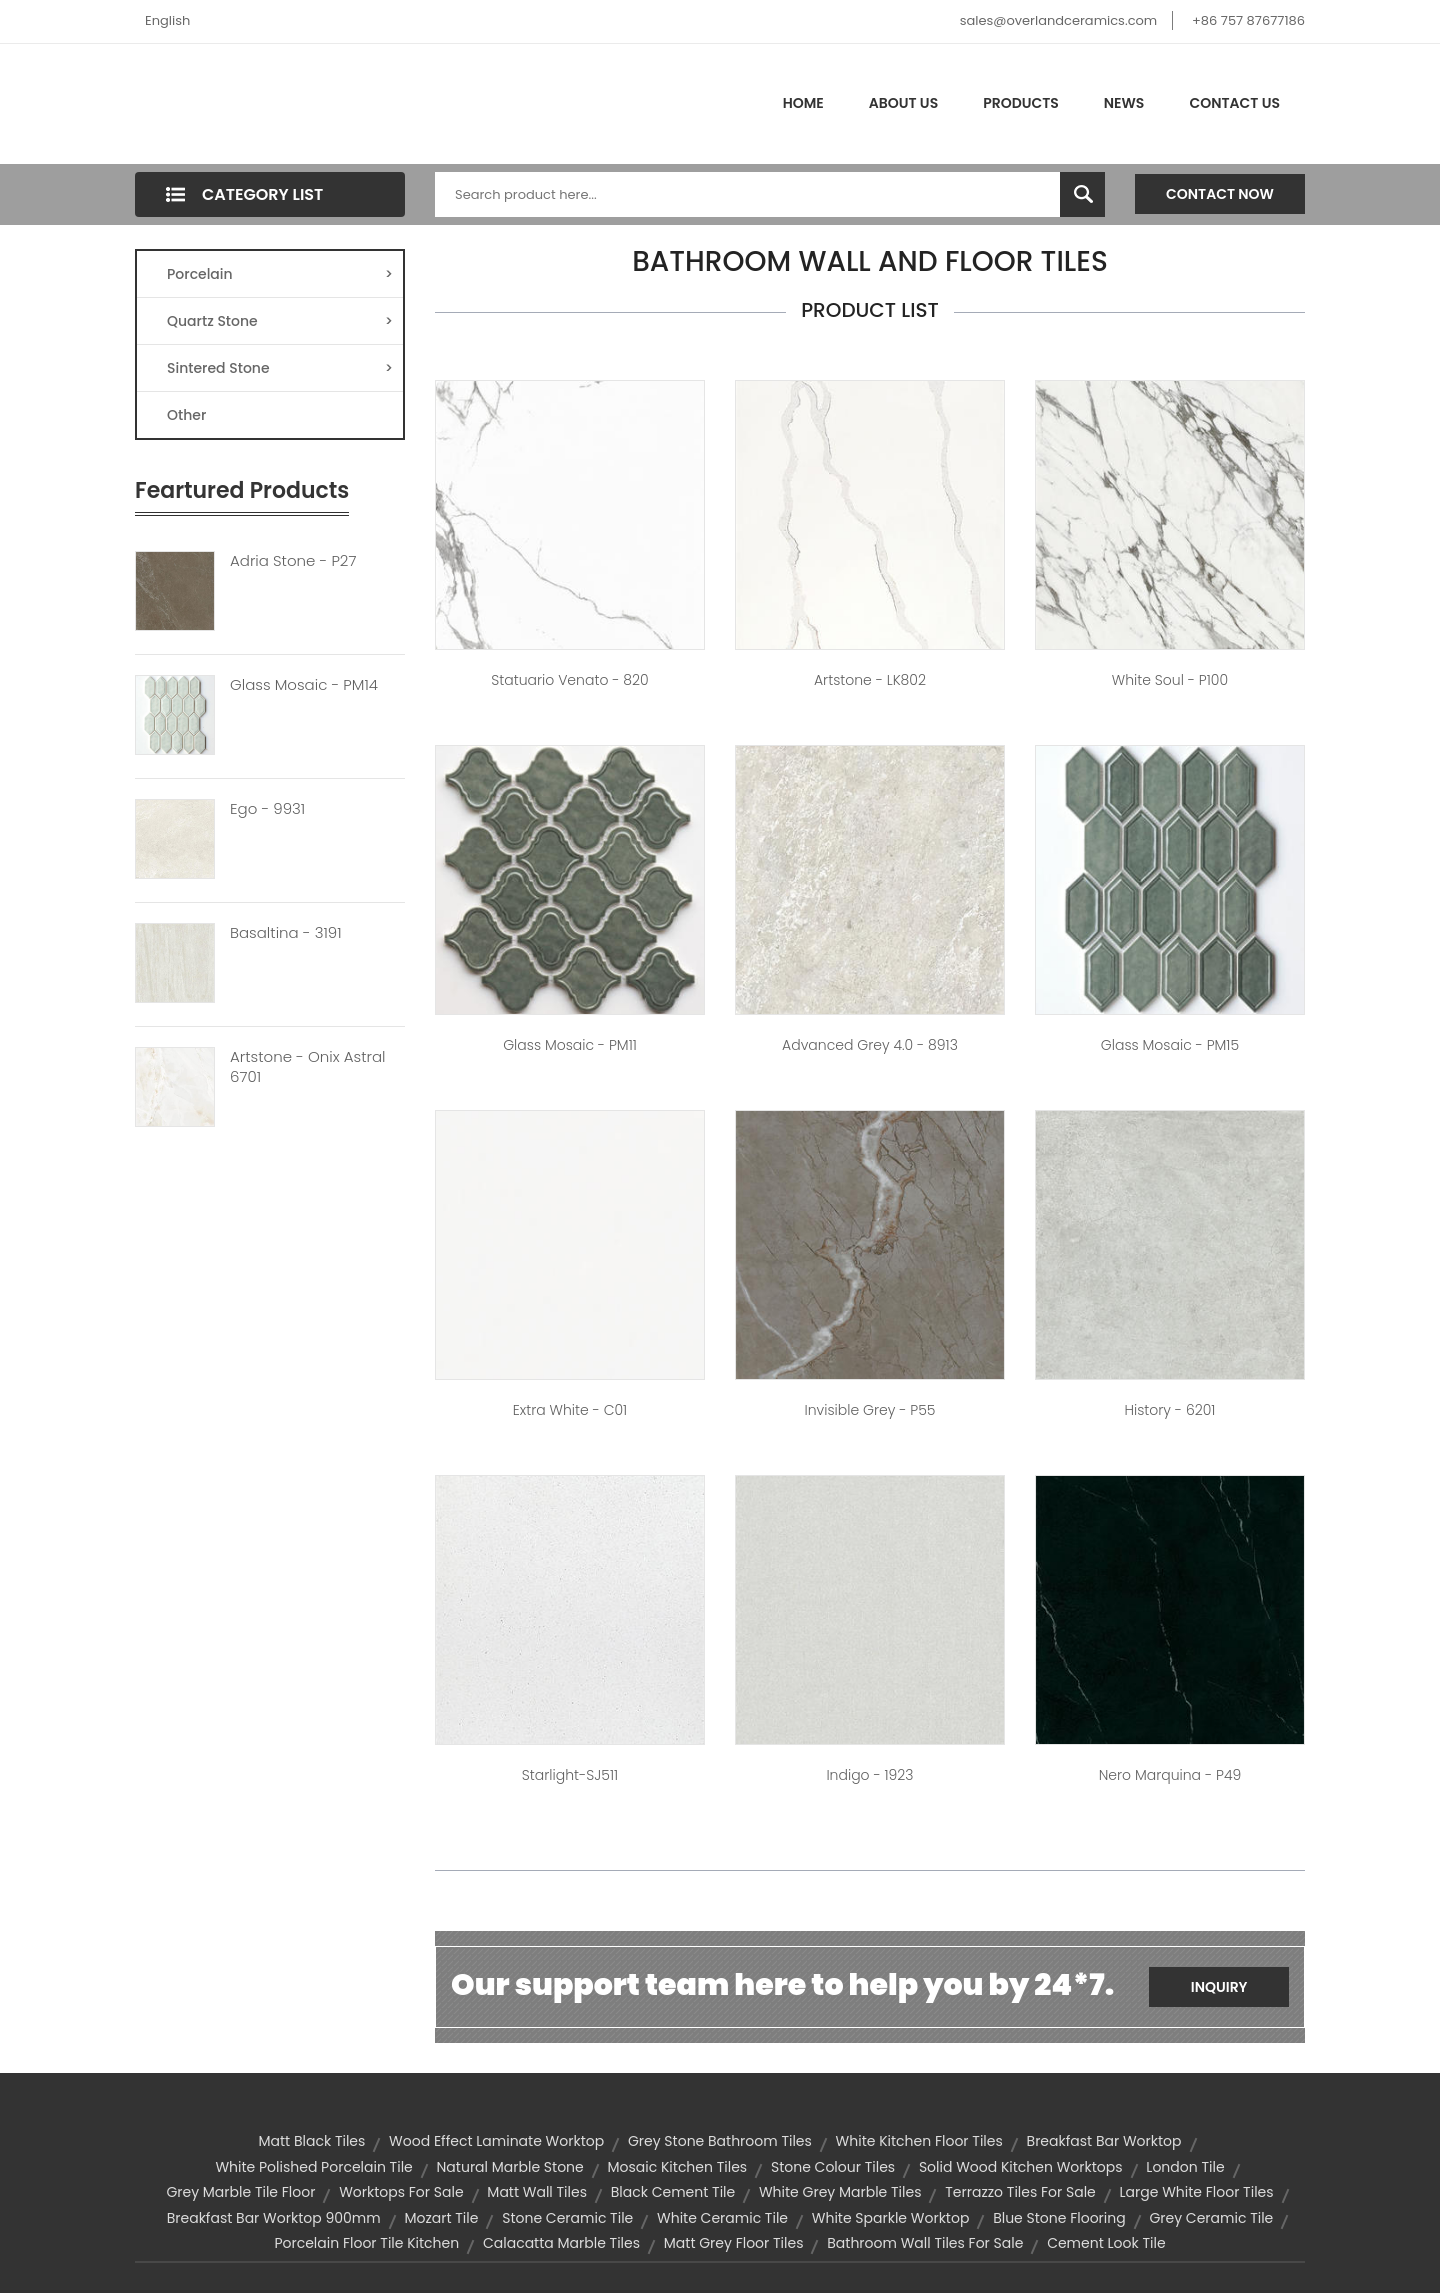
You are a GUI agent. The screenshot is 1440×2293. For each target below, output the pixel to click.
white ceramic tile (722, 2218)
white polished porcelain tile (313, 2167)
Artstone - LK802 (870, 680)
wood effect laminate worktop (496, 2141)
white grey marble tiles (840, 2192)
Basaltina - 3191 (286, 933)
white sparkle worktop (891, 2218)
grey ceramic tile (1211, 2218)
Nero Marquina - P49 (1170, 1775)
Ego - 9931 (267, 809)
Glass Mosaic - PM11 (570, 1045)
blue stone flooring (1059, 2218)
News (1124, 103)
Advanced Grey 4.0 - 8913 (870, 1045)
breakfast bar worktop (1104, 2141)
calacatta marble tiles (561, 2243)
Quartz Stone (280, 321)
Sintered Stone (280, 368)
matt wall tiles (537, 2192)
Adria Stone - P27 (293, 561)
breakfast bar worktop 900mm (274, 2218)
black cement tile (673, 2192)
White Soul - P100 (1170, 680)
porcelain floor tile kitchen (366, 2243)
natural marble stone (510, 2167)
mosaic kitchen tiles (677, 2167)
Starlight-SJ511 (570, 1775)
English (167, 20)
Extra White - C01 (570, 1410)
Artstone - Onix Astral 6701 (308, 1067)
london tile (1185, 2167)
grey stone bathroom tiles (720, 2141)
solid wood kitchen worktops (1021, 2167)
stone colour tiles (833, 2167)
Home (803, 103)
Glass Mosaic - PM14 (304, 685)
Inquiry (1219, 1987)
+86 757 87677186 (1248, 20)
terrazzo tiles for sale (1020, 2192)
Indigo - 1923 (869, 1775)
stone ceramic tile (567, 2218)
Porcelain (280, 274)
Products (1021, 103)
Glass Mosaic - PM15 (1170, 1045)
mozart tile (441, 2218)
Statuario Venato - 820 (569, 680)
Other (186, 415)
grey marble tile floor (240, 2192)
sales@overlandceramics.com (1059, 20)
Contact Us (1234, 103)
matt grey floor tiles (734, 2243)
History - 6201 (1169, 1410)
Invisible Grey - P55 (870, 1410)
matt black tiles (312, 2141)
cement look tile (1106, 2243)
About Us (903, 103)
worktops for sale (401, 2192)
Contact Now (1220, 194)
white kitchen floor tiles (919, 2141)
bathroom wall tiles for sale (925, 2243)
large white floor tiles (1197, 2192)
